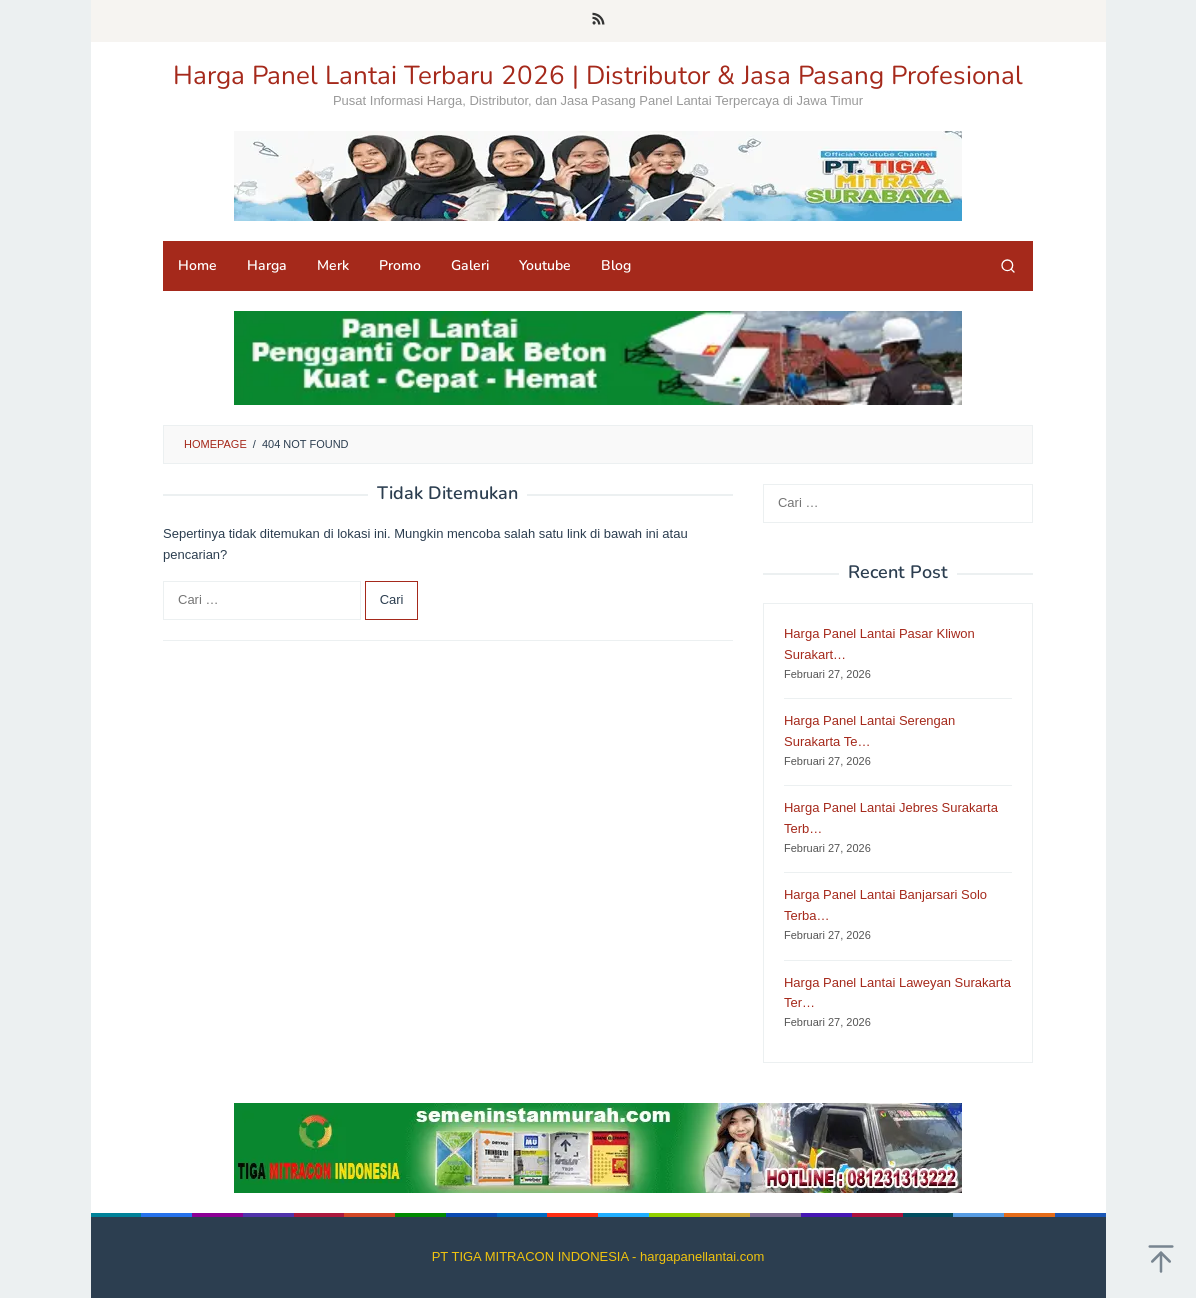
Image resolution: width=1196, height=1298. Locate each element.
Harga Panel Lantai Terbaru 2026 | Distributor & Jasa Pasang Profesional (598, 75)
